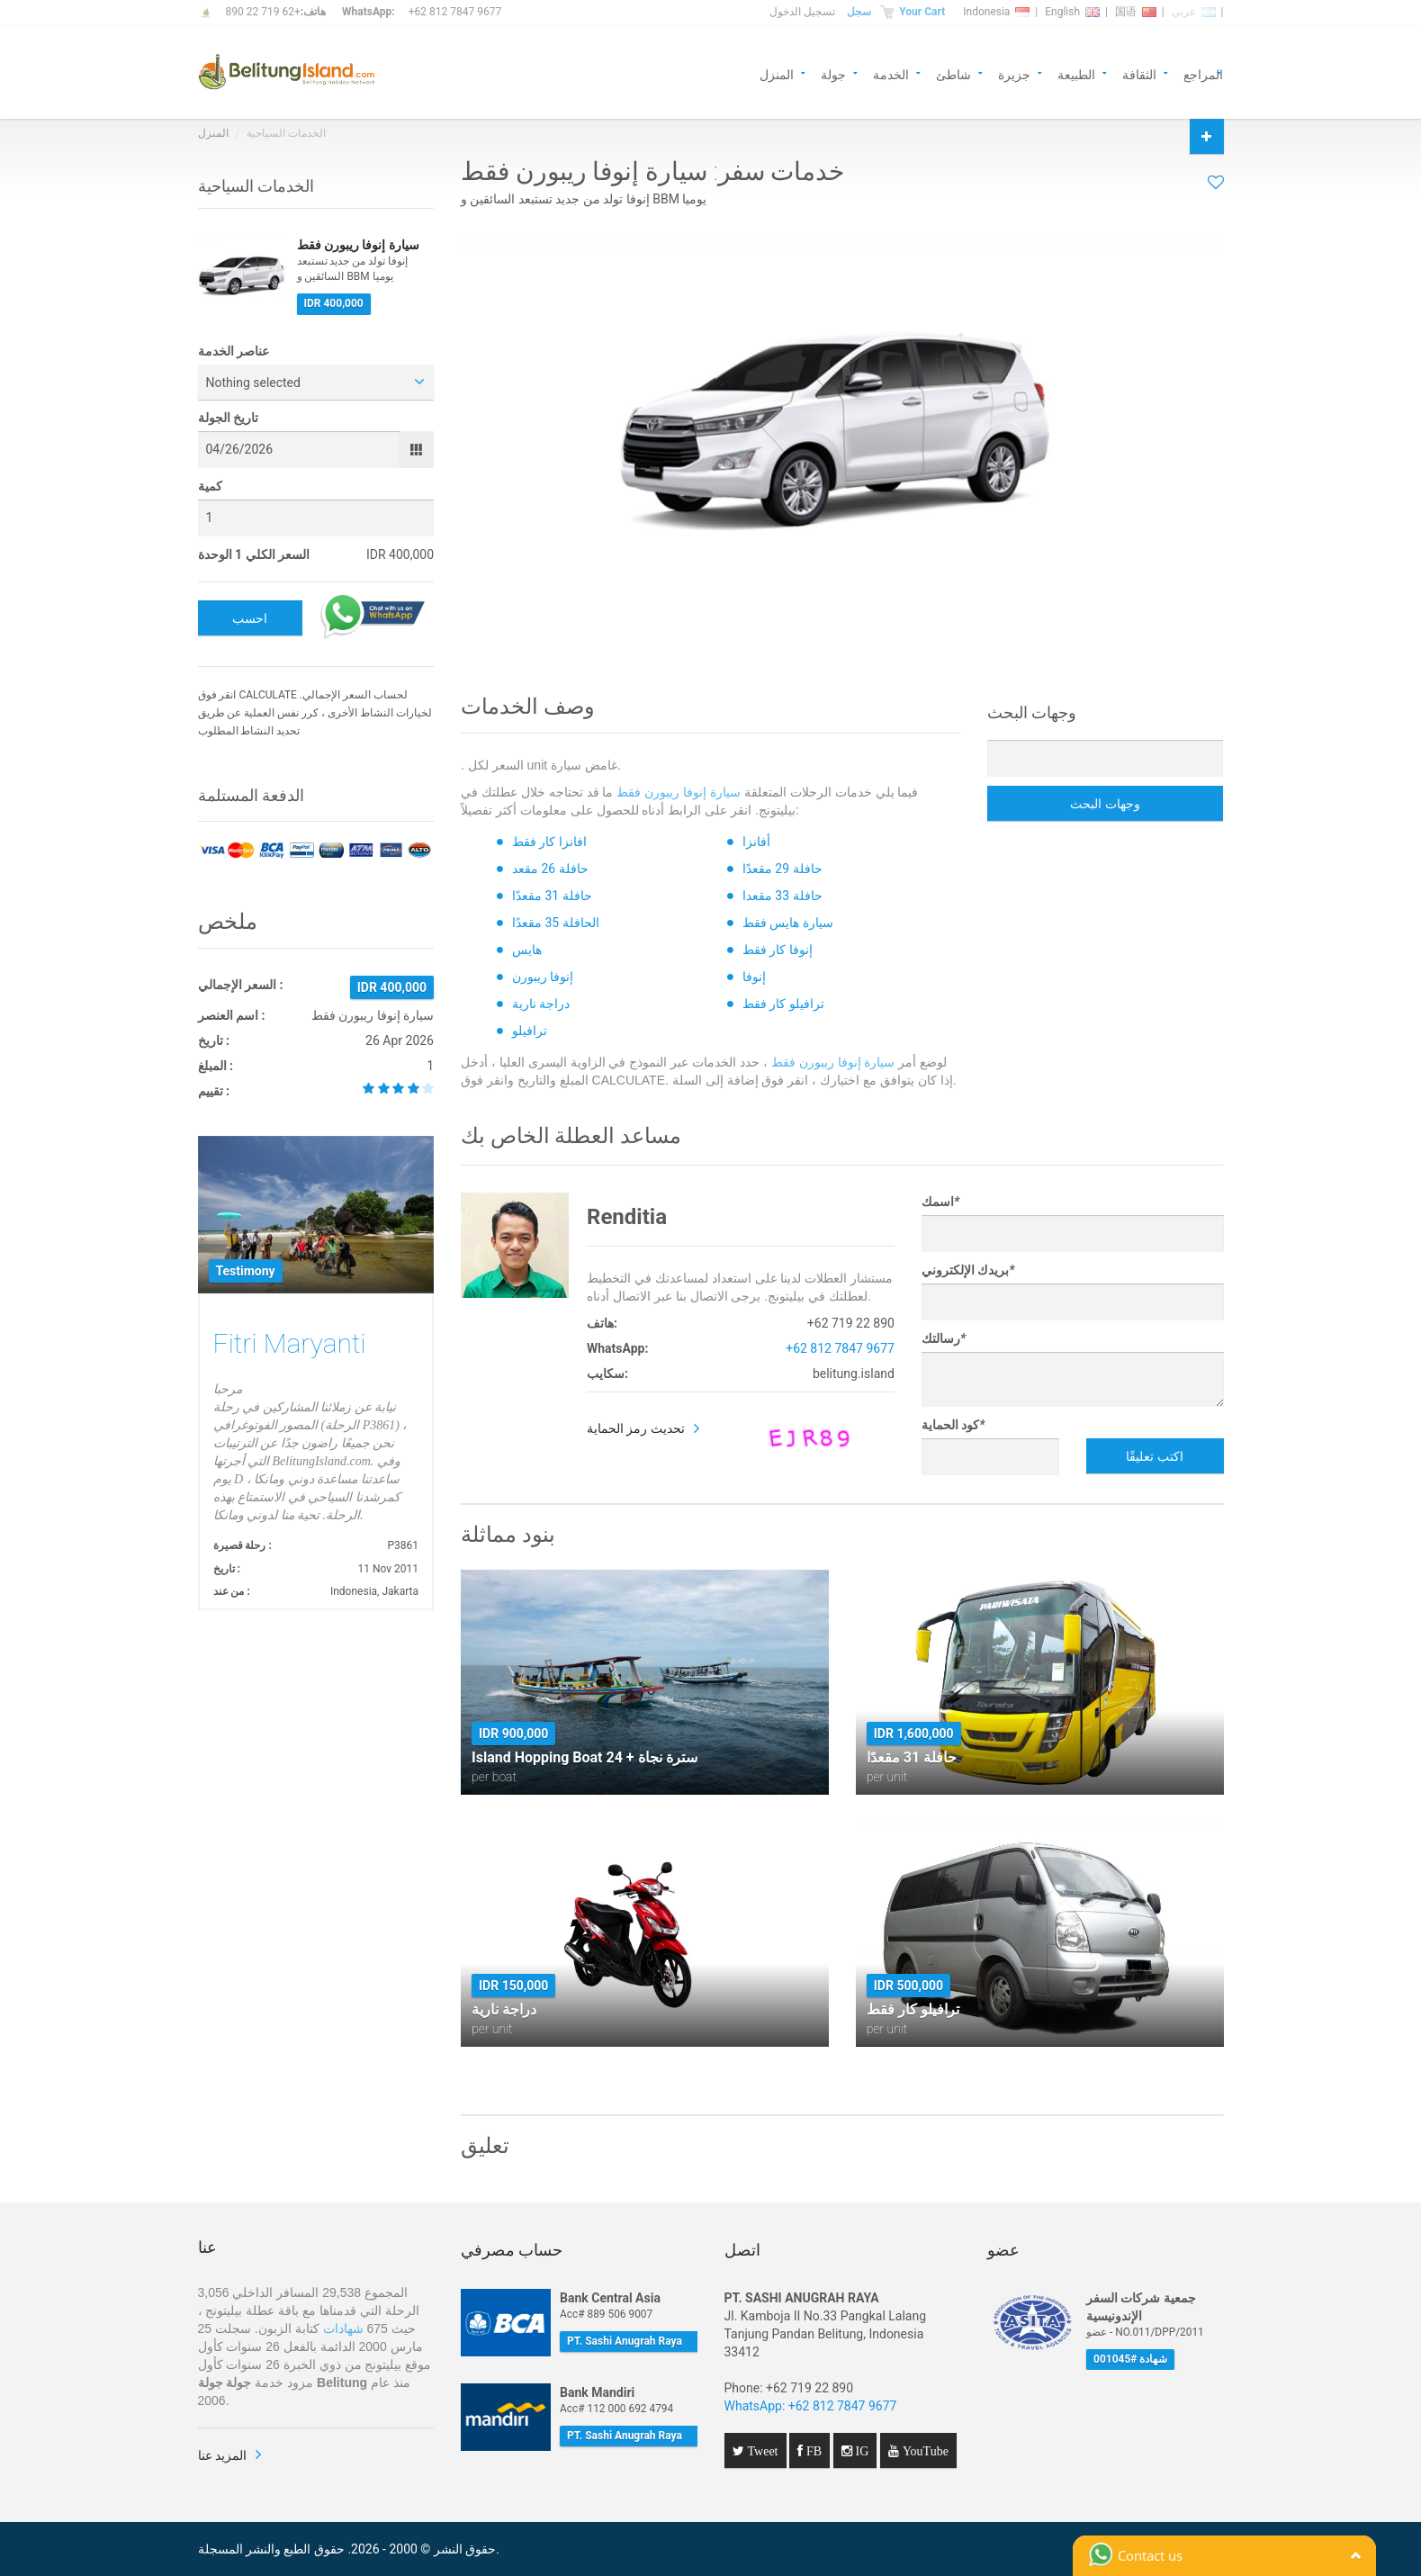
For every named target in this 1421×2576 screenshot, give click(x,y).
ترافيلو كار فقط (783, 1003)
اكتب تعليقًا (1154, 1456)
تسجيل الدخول (802, 11)
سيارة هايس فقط (787, 922)
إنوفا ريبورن (542, 976)
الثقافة (1139, 73)
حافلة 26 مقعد (550, 868)
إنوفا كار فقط (777, 949)
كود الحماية (953, 1425)
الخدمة (891, 73)
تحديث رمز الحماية (636, 1428)
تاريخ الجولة (228, 417)
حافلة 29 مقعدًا (782, 868)
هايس (527, 949)
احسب (249, 618)
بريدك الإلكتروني (968, 1270)
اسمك (940, 1201)
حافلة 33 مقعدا (782, 895)
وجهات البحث (1104, 804)
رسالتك (944, 1338)
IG (860, 2451)
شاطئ (953, 73)
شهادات (343, 2328)
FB (812, 2451)
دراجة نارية (541, 1003)
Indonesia (996, 11)
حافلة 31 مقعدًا (552, 895)
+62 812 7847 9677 (455, 11)
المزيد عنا (222, 2455)
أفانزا (756, 841)
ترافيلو (529, 1030)
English (1072, 11)
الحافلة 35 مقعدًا (555, 922)
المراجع (1203, 73)
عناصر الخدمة (233, 351)
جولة (833, 73)
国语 (1135, 11)
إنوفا (754, 976)
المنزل (777, 73)
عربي (1194, 11)
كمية (210, 486)
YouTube (924, 2451)
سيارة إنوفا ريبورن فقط (678, 792)
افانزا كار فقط (549, 841)
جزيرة (1014, 73)
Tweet (761, 2451)
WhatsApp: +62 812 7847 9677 (810, 2406)
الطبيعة (1076, 73)
